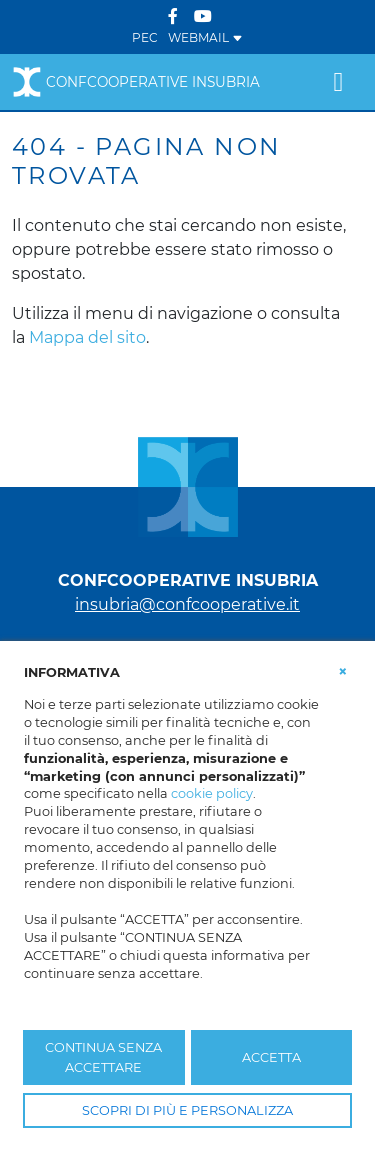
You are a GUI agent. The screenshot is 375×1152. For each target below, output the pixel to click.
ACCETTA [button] (271, 1057)
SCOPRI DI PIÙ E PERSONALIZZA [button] (187, 1110)
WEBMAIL (205, 37)
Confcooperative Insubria (136, 82)
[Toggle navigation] (338, 82)
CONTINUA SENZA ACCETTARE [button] (103, 1057)
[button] (343, 671)
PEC (145, 37)
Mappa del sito (87, 337)
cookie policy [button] (212, 793)
